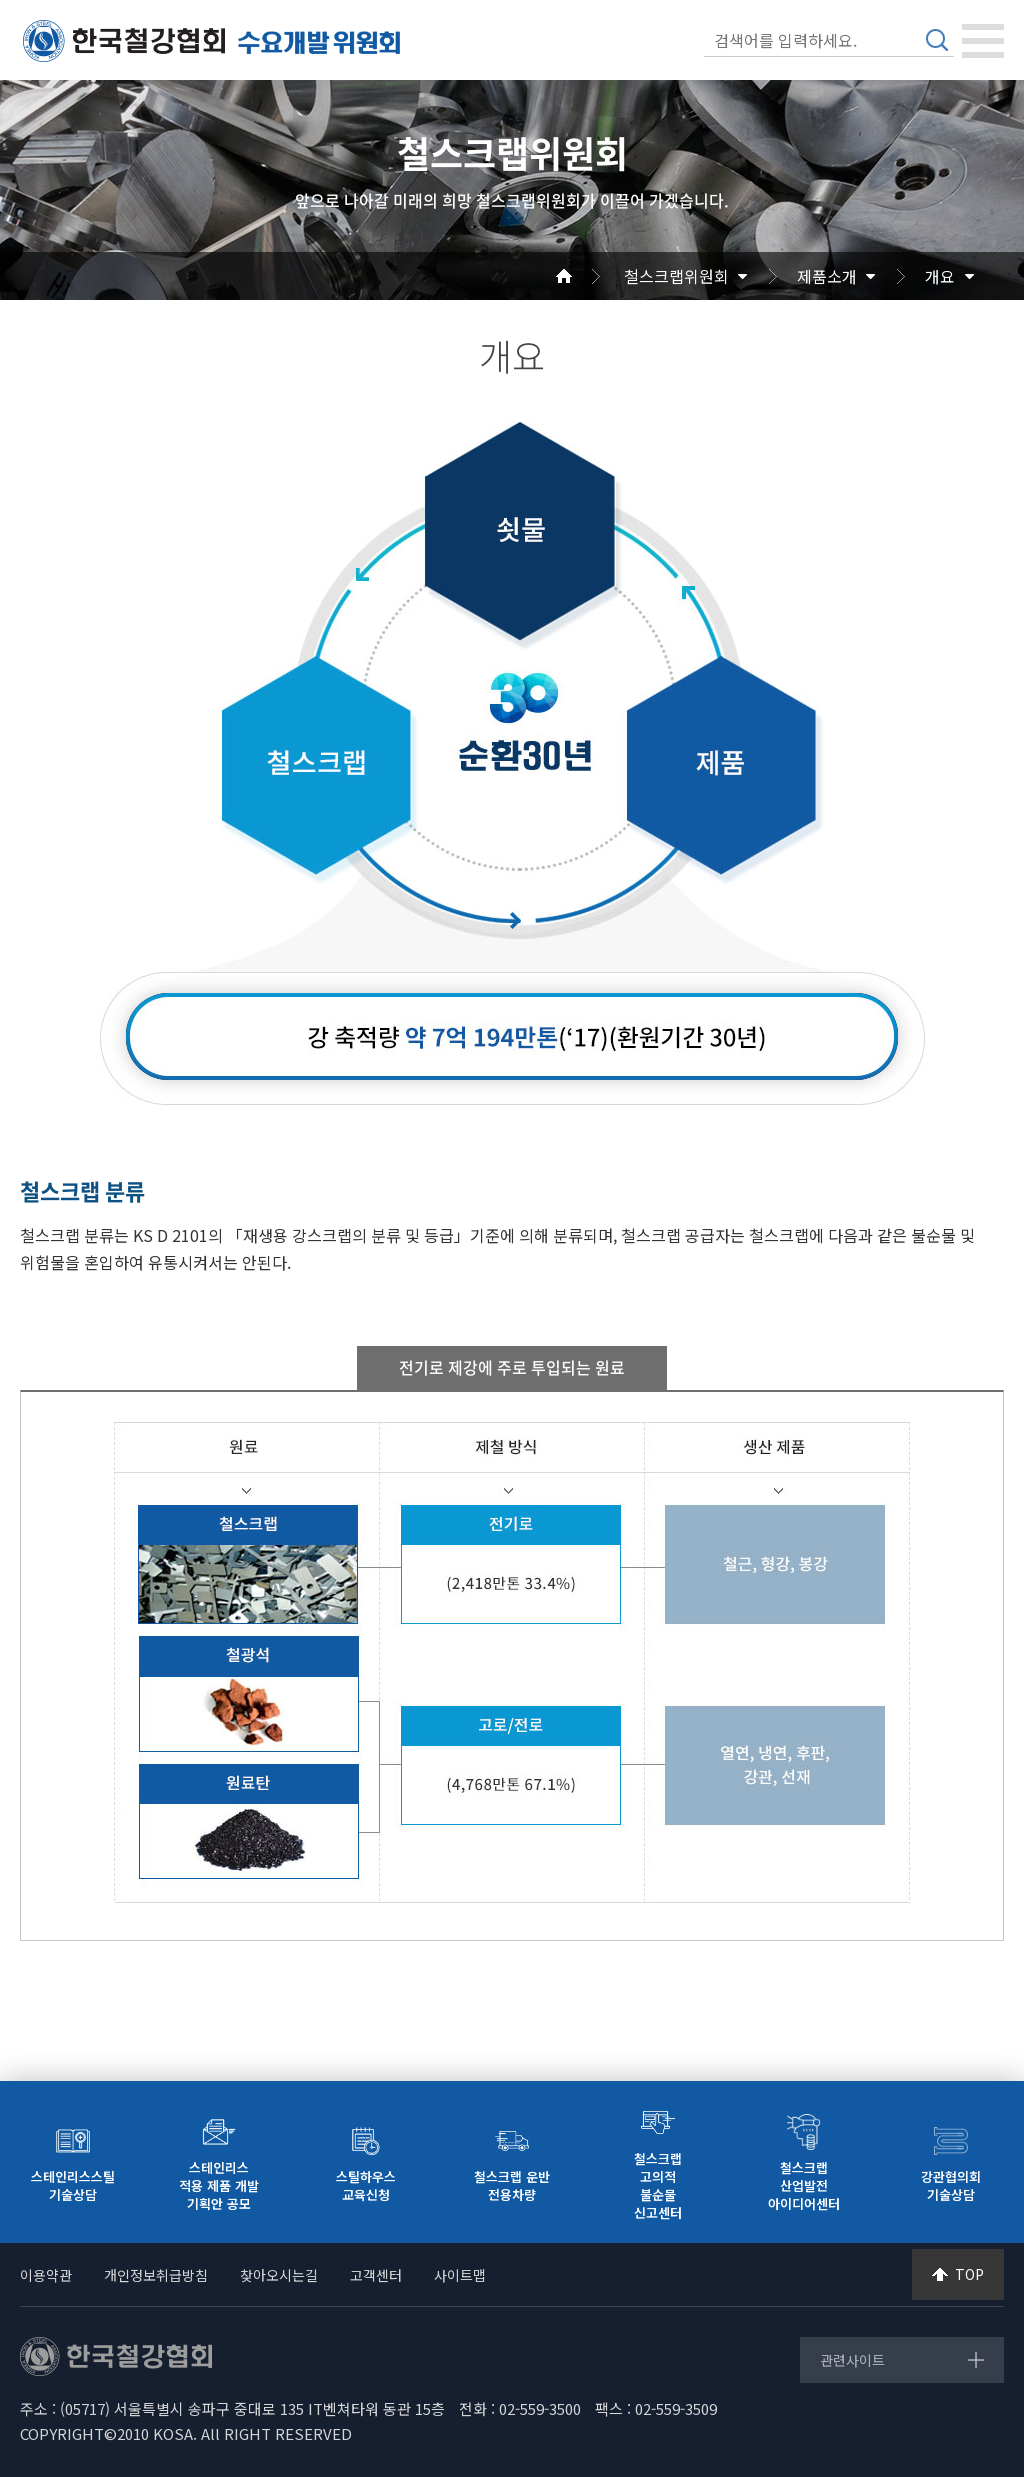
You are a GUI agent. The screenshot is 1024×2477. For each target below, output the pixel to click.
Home (588, 276)
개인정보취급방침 (156, 2275)
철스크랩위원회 (676, 276)
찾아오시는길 (279, 2275)
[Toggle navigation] (983, 41)
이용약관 (46, 2275)
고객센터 (376, 2275)
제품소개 (827, 276)
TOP (969, 2274)
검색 (937, 40)
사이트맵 (460, 2275)
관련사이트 (852, 2360)
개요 (940, 276)
